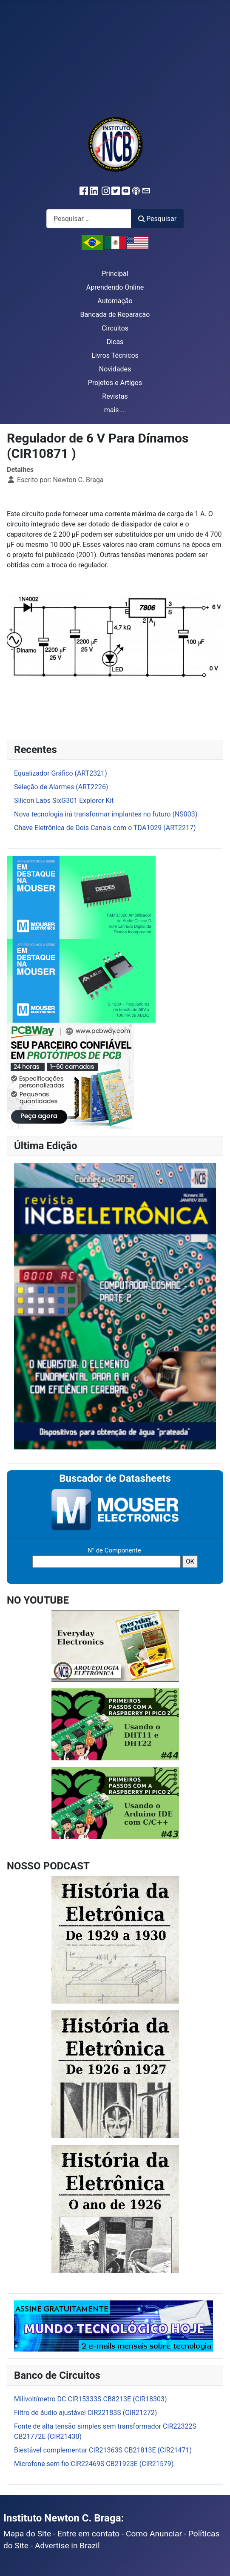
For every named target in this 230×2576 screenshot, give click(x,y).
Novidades (115, 369)
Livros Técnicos (115, 355)
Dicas (115, 342)
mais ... (115, 410)
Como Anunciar (154, 2534)
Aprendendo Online (115, 287)
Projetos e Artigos (115, 383)
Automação (114, 301)
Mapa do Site (27, 2534)
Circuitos (115, 328)
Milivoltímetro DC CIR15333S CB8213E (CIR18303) (90, 2399)
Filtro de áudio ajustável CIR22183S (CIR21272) (85, 2413)
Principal (115, 274)
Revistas (115, 396)
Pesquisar (157, 219)
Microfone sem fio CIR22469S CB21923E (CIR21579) (93, 2464)
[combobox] (88, 218)
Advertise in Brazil (67, 2545)
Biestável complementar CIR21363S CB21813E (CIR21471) (103, 2450)
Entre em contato (89, 2534)
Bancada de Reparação (115, 314)
